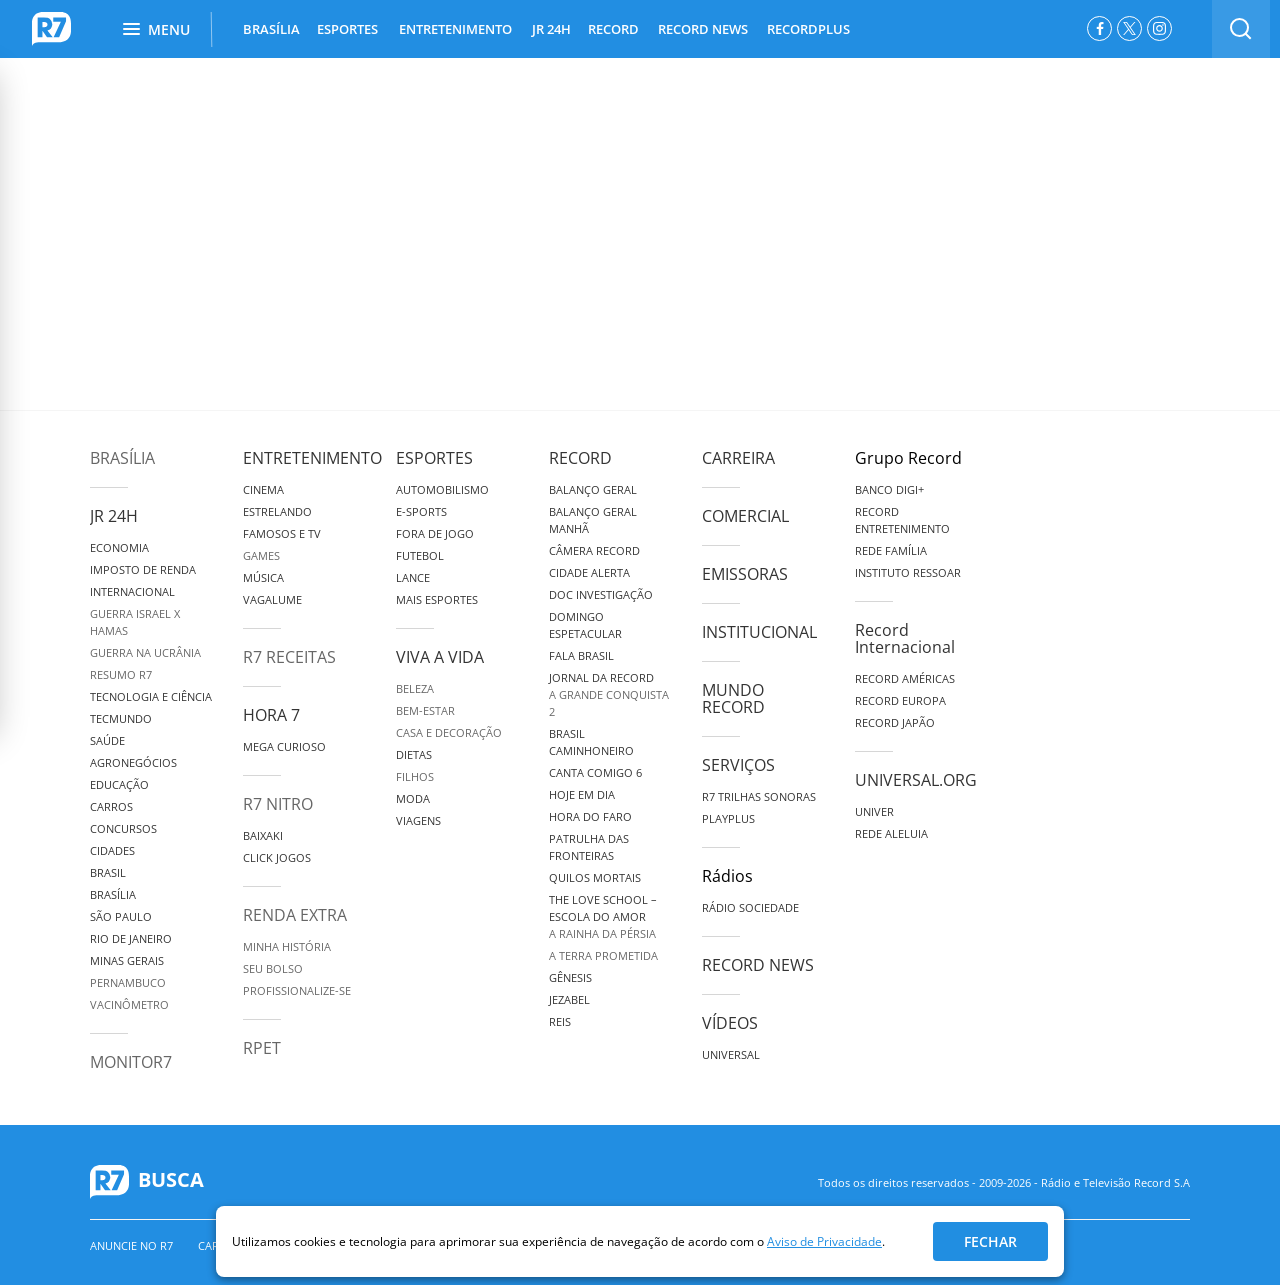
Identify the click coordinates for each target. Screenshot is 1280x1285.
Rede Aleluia (891, 833)
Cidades (112, 850)
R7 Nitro (278, 804)
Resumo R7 (121, 674)
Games (261, 555)
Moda (413, 798)
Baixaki (263, 835)
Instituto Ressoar (908, 572)
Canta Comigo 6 (595, 772)
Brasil (108, 872)
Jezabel (569, 999)
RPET (262, 1048)
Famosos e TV (282, 533)
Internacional (132, 591)
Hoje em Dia (582, 794)
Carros (111, 806)
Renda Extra (295, 915)
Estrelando (277, 511)
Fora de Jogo (435, 533)
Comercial (745, 516)
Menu (156, 29)
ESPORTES (347, 29)
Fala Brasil (581, 655)
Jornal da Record (601, 677)
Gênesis (570, 977)
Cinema (263, 489)
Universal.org (916, 780)
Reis (560, 1021)
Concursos (123, 828)
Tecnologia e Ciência (151, 696)
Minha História (287, 946)
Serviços (738, 765)
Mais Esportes (437, 599)
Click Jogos (277, 857)
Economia (119, 547)
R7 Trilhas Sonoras (759, 796)
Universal (731, 1054)
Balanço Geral (593, 489)
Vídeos (730, 1023)
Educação (119, 784)
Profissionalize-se (297, 990)
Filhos (415, 776)
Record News (758, 965)
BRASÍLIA (271, 29)
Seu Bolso (273, 968)
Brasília (122, 458)
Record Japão (895, 722)
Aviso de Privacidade (824, 1241)
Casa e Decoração (449, 732)
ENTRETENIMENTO (455, 29)
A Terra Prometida (603, 955)
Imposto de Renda (143, 569)
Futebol (420, 555)
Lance (413, 577)
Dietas (414, 754)
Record (580, 458)
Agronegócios (133, 762)
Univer (874, 811)
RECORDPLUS (808, 29)
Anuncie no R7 (131, 1245)
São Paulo (121, 916)
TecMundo (121, 718)
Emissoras (745, 574)
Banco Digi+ (889, 489)
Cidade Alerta (589, 572)
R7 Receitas (289, 657)
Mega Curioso (284, 746)
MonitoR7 (131, 1062)
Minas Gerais (127, 960)
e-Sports (421, 511)
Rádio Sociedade (750, 907)
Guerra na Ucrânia (145, 652)
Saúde (107, 740)
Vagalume (272, 599)
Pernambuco (128, 982)
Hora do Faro (590, 816)
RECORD (613, 29)
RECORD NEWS (703, 29)
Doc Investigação (601, 594)
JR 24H (551, 29)
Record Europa (900, 700)
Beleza (415, 688)
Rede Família (891, 550)
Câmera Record (594, 550)
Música (263, 577)
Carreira (738, 458)
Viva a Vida (440, 657)
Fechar (990, 1241)
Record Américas (905, 678)
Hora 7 (271, 715)
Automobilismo (442, 489)
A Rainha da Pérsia (602, 933)
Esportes (434, 458)
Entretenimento (312, 458)
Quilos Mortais (595, 877)
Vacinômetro (129, 1004)
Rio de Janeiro (131, 938)
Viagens (418, 820)
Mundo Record (733, 698)
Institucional (759, 632)
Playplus (728, 818)
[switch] (1241, 29)
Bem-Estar (425, 710)
